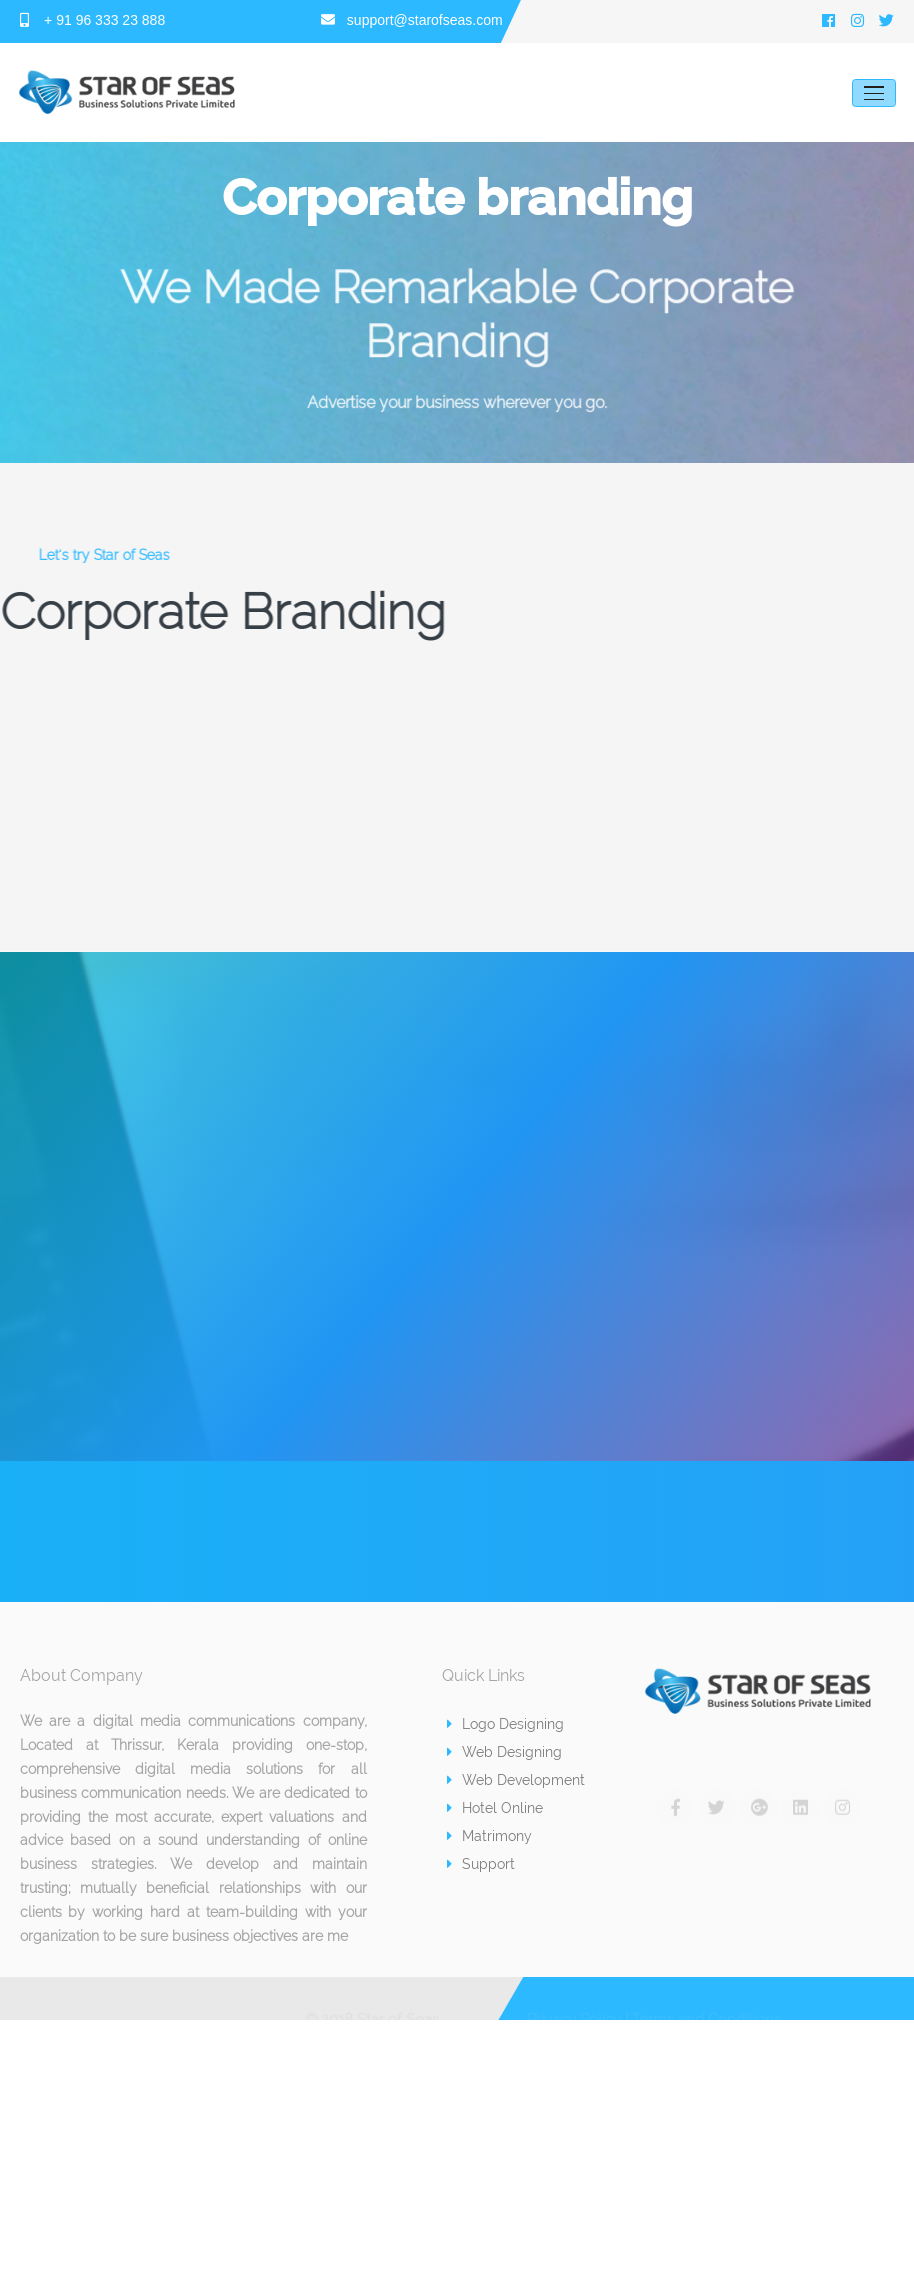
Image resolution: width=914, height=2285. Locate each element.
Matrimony (489, 1836)
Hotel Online (495, 1808)
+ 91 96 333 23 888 (93, 20)
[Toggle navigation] (874, 93)
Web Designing (504, 1752)
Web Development (516, 1780)
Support (481, 1864)
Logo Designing (505, 1724)
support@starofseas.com (412, 20)
